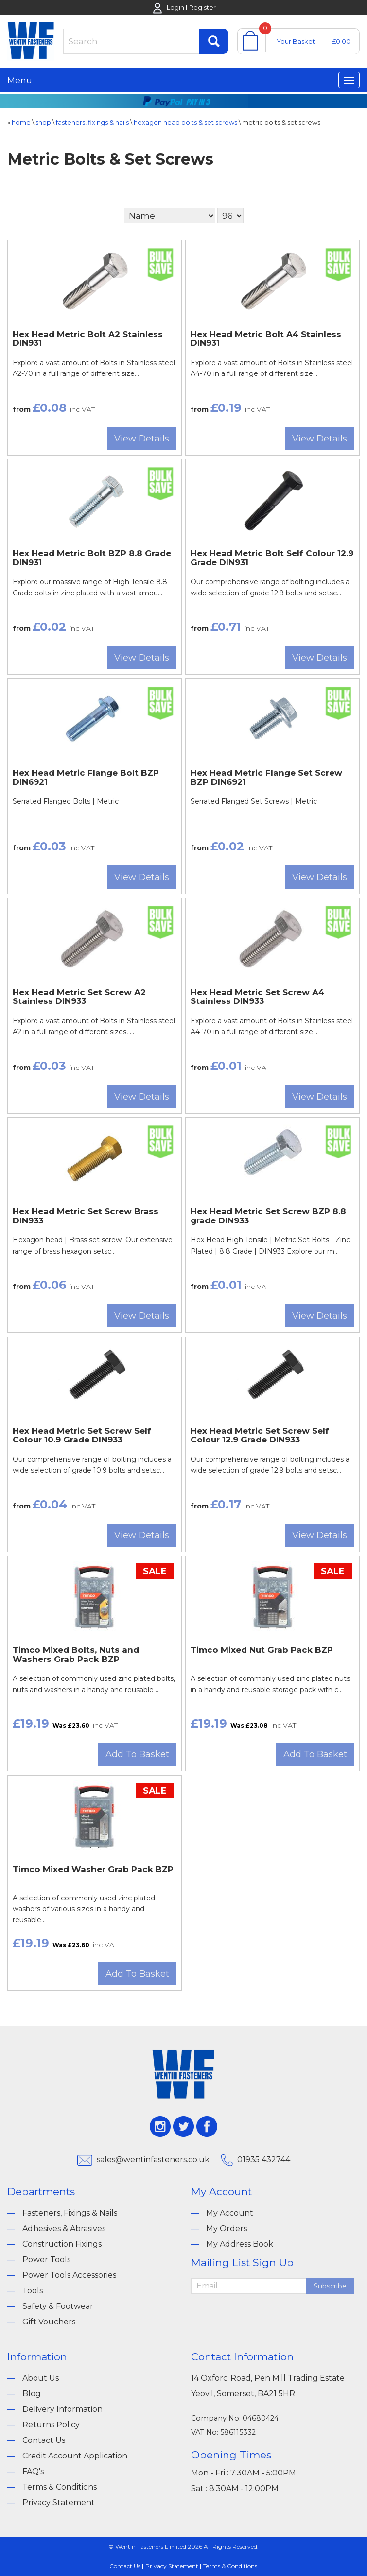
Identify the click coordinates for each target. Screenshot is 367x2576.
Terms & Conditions (59, 2486)
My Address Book (239, 2244)
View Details (141, 438)
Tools (32, 2290)
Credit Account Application (74, 2455)
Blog (31, 2393)
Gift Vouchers (48, 2321)
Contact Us (43, 2440)
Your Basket (296, 41)
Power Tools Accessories (69, 2275)
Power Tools (46, 2259)
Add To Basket (137, 1754)
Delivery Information (62, 2409)
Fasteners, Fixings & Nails (69, 2213)
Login (175, 7)
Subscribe (330, 2286)
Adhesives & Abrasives (63, 2228)
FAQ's (33, 2471)
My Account (229, 2213)
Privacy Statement (58, 2502)
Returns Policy (51, 2424)
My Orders (226, 2228)
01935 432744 (263, 2159)
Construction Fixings (62, 2244)
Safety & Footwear (57, 2306)
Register (202, 7)
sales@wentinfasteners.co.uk (153, 2159)
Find (213, 41)
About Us (40, 2378)
